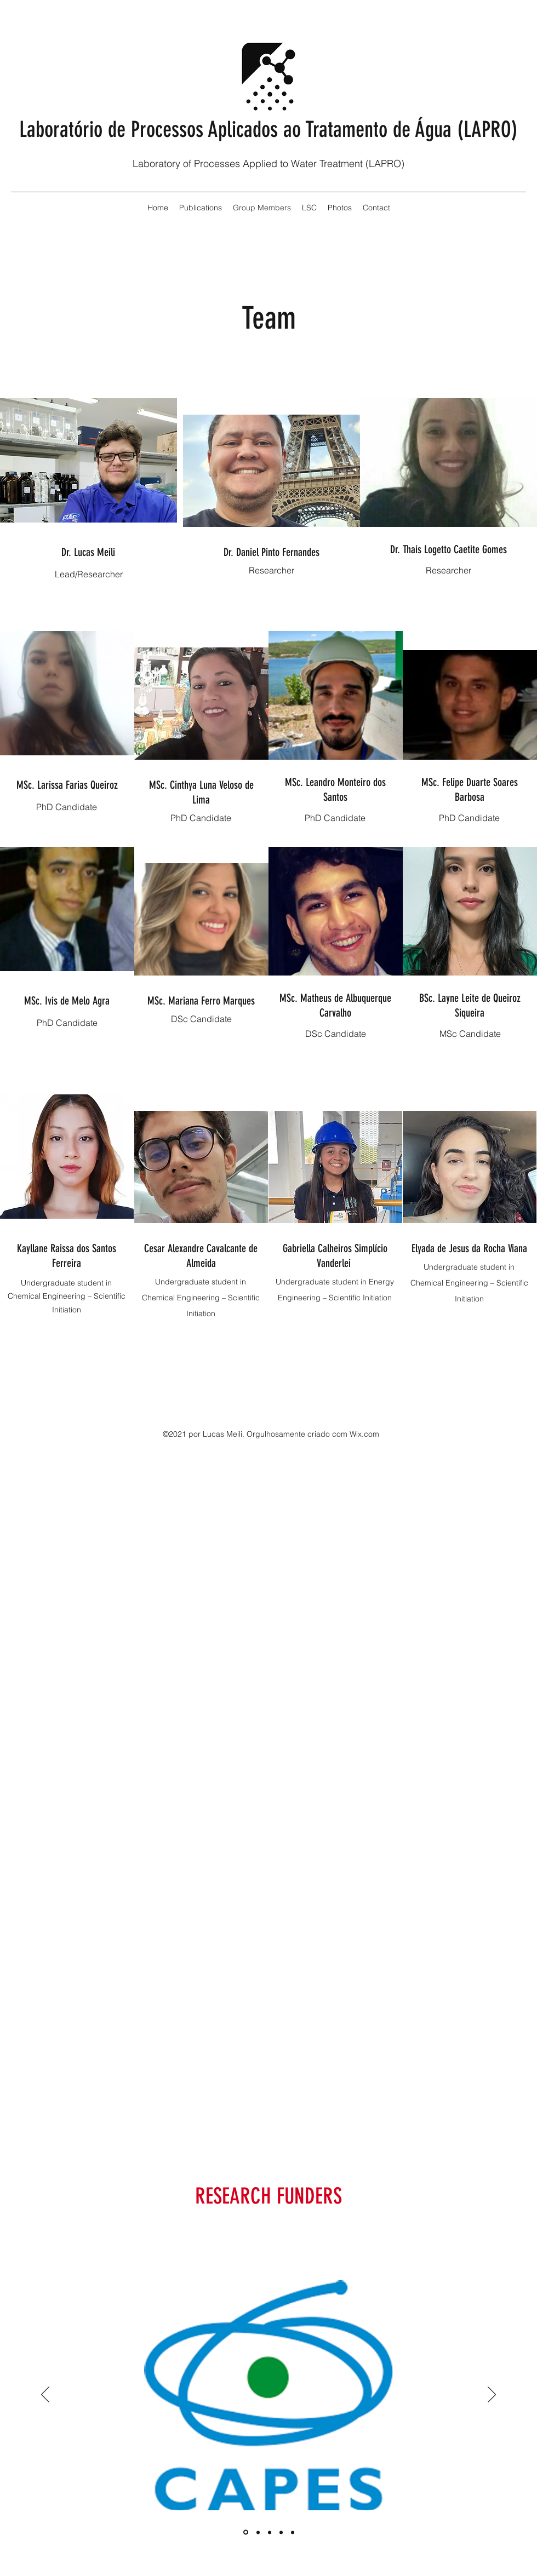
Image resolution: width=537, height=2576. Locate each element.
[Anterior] (45, 2395)
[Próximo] (492, 2395)
